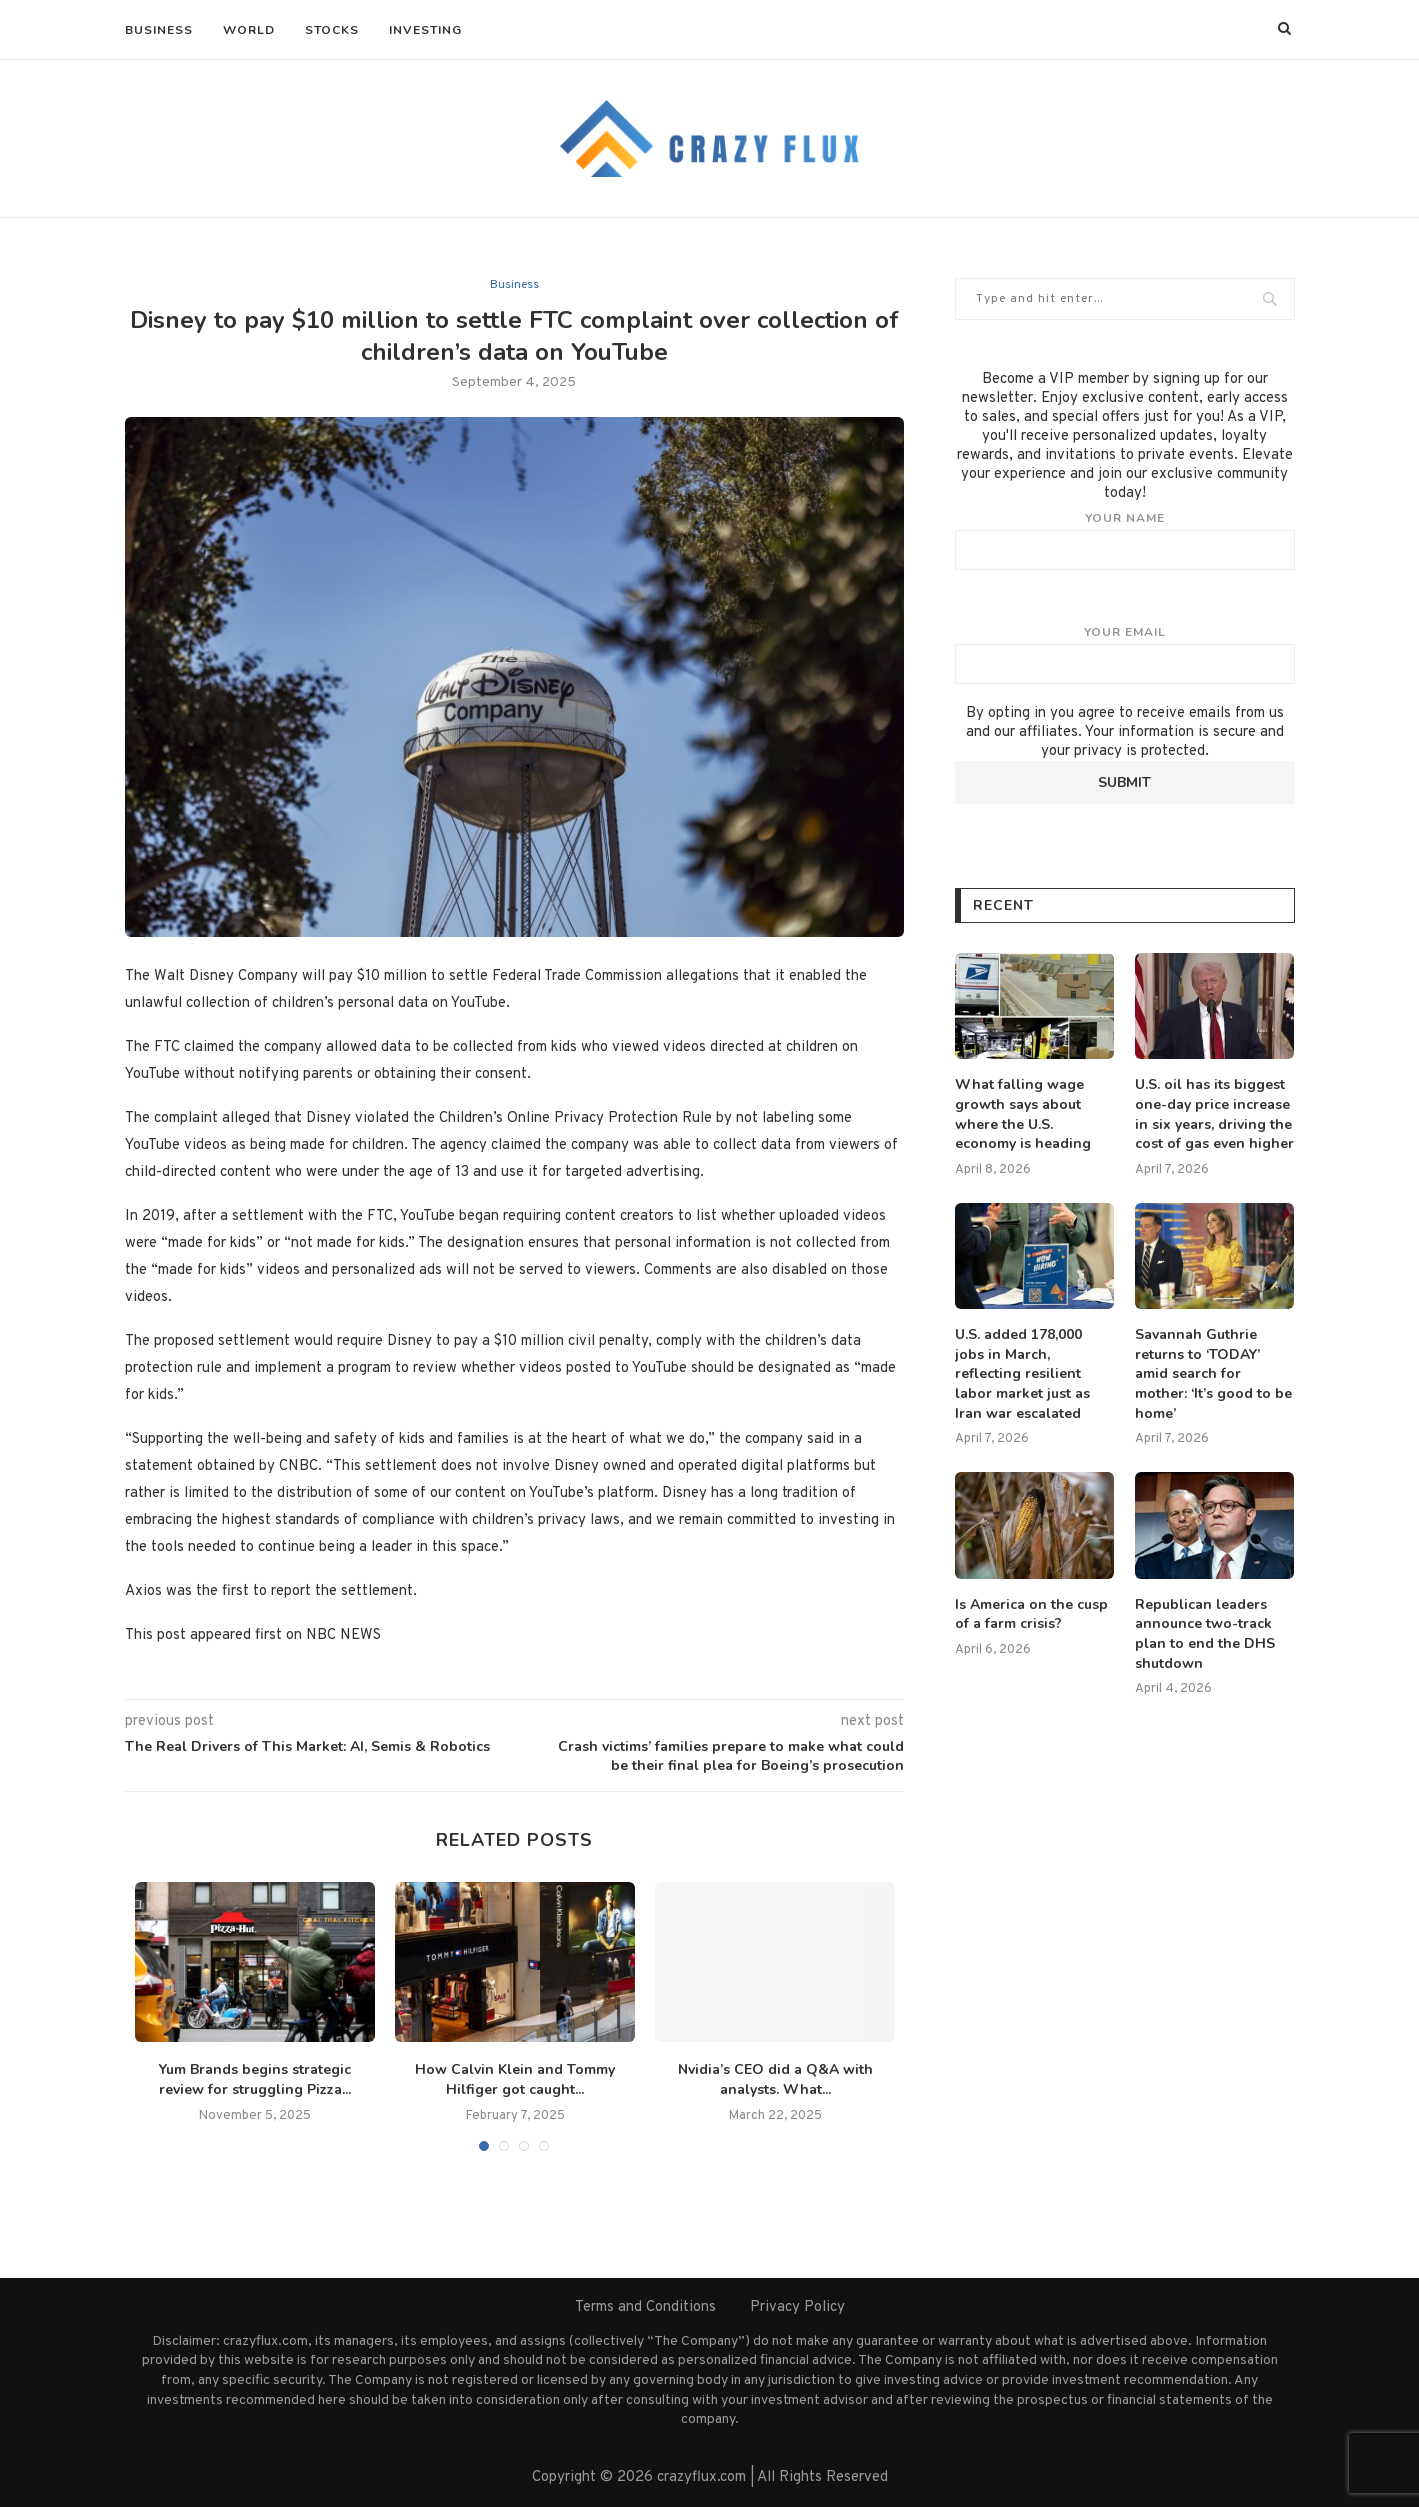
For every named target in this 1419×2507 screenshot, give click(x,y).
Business (159, 30)
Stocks (332, 30)
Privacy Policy (797, 2307)
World (249, 30)
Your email (1125, 654)
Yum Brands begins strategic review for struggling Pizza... (255, 2080)
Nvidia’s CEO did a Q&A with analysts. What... (775, 2080)
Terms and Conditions (645, 2307)
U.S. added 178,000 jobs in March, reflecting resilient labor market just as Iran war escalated (1022, 1373)
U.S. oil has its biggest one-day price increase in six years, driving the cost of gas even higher (1214, 1114)
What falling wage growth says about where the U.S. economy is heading (1023, 1114)
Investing (425, 30)
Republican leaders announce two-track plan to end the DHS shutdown (1205, 1634)
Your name (1125, 540)
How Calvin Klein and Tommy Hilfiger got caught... (515, 2080)
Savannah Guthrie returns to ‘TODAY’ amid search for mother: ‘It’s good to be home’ (1213, 1373)
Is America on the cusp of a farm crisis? (1031, 1614)
